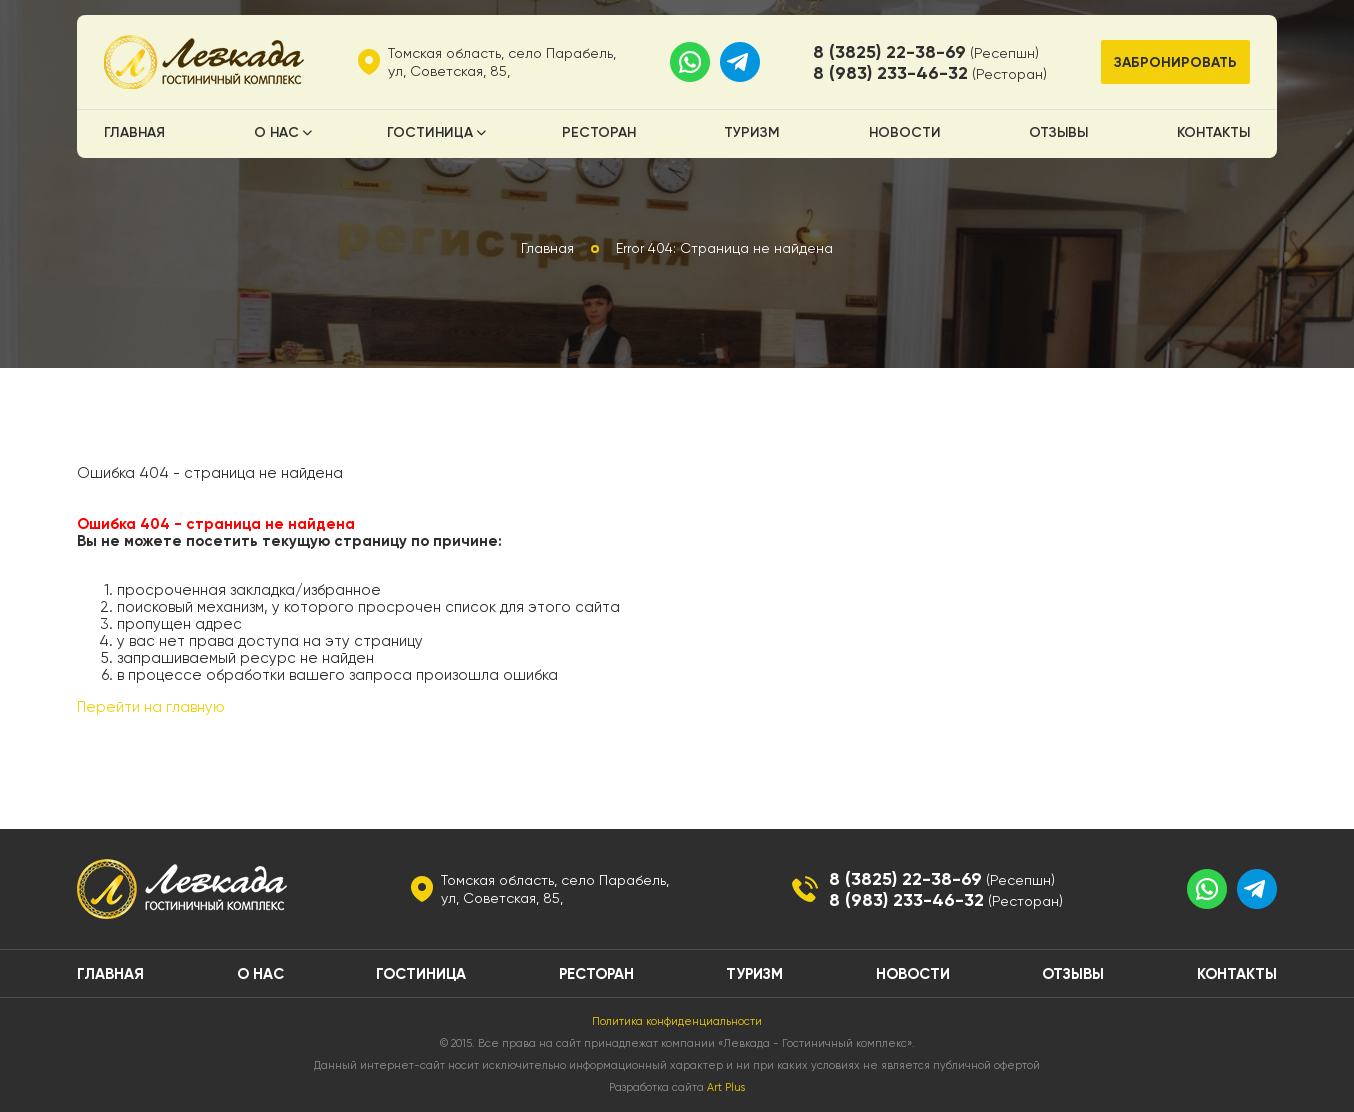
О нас (276, 132)
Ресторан (599, 132)
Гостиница (430, 132)
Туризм (752, 132)
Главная (134, 132)
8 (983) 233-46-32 (890, 72)
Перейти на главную (151, 706)
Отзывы (1058, 132)
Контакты (1213, 132)
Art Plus (726, 1087)
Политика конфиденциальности (677, 1021)
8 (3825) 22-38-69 (889, 51)
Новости (905, 132)
